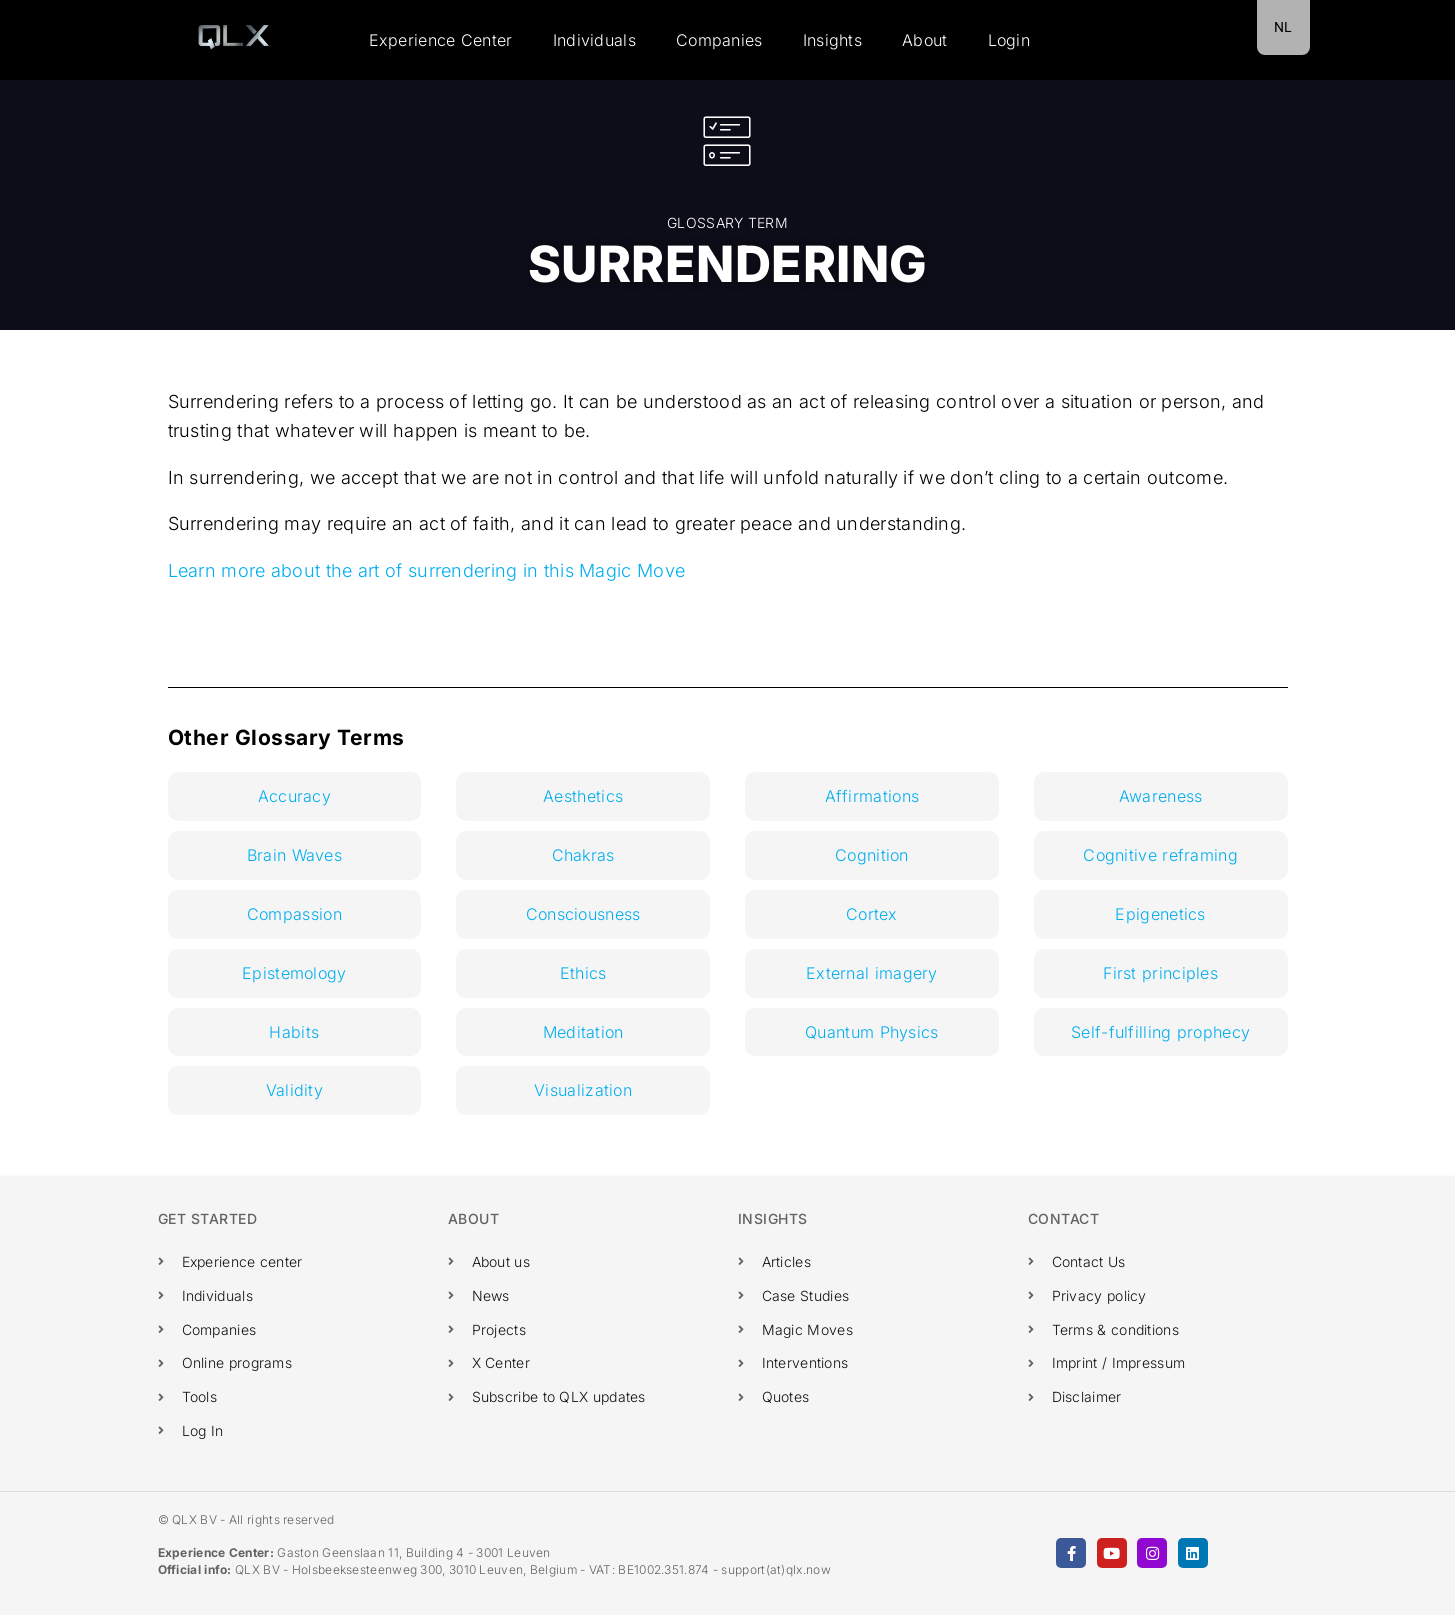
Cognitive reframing (1160, 855)
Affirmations (872, 796)
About (925, 40)
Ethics (583, 973)
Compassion (294, 914)
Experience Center (441, 40)
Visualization (583, 1090)
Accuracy (294, 796)
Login (1009, 40)
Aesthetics (583, 796)
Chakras (583, 855)
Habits (294, 1032)
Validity (294, 1090)
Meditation (583, 1032)
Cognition (872, 855)
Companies (719, 40)
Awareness (1161, 796)
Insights (832, 40)
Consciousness (583, 914)
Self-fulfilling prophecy (1160, 1032)
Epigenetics (1160, 914)
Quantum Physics (872, 1032)
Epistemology (294, 973)
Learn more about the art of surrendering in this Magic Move (427, 570)
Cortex (872, 914)
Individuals (594, 40)
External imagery (872, 973)
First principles (1160, 973)
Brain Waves (294, 855)
